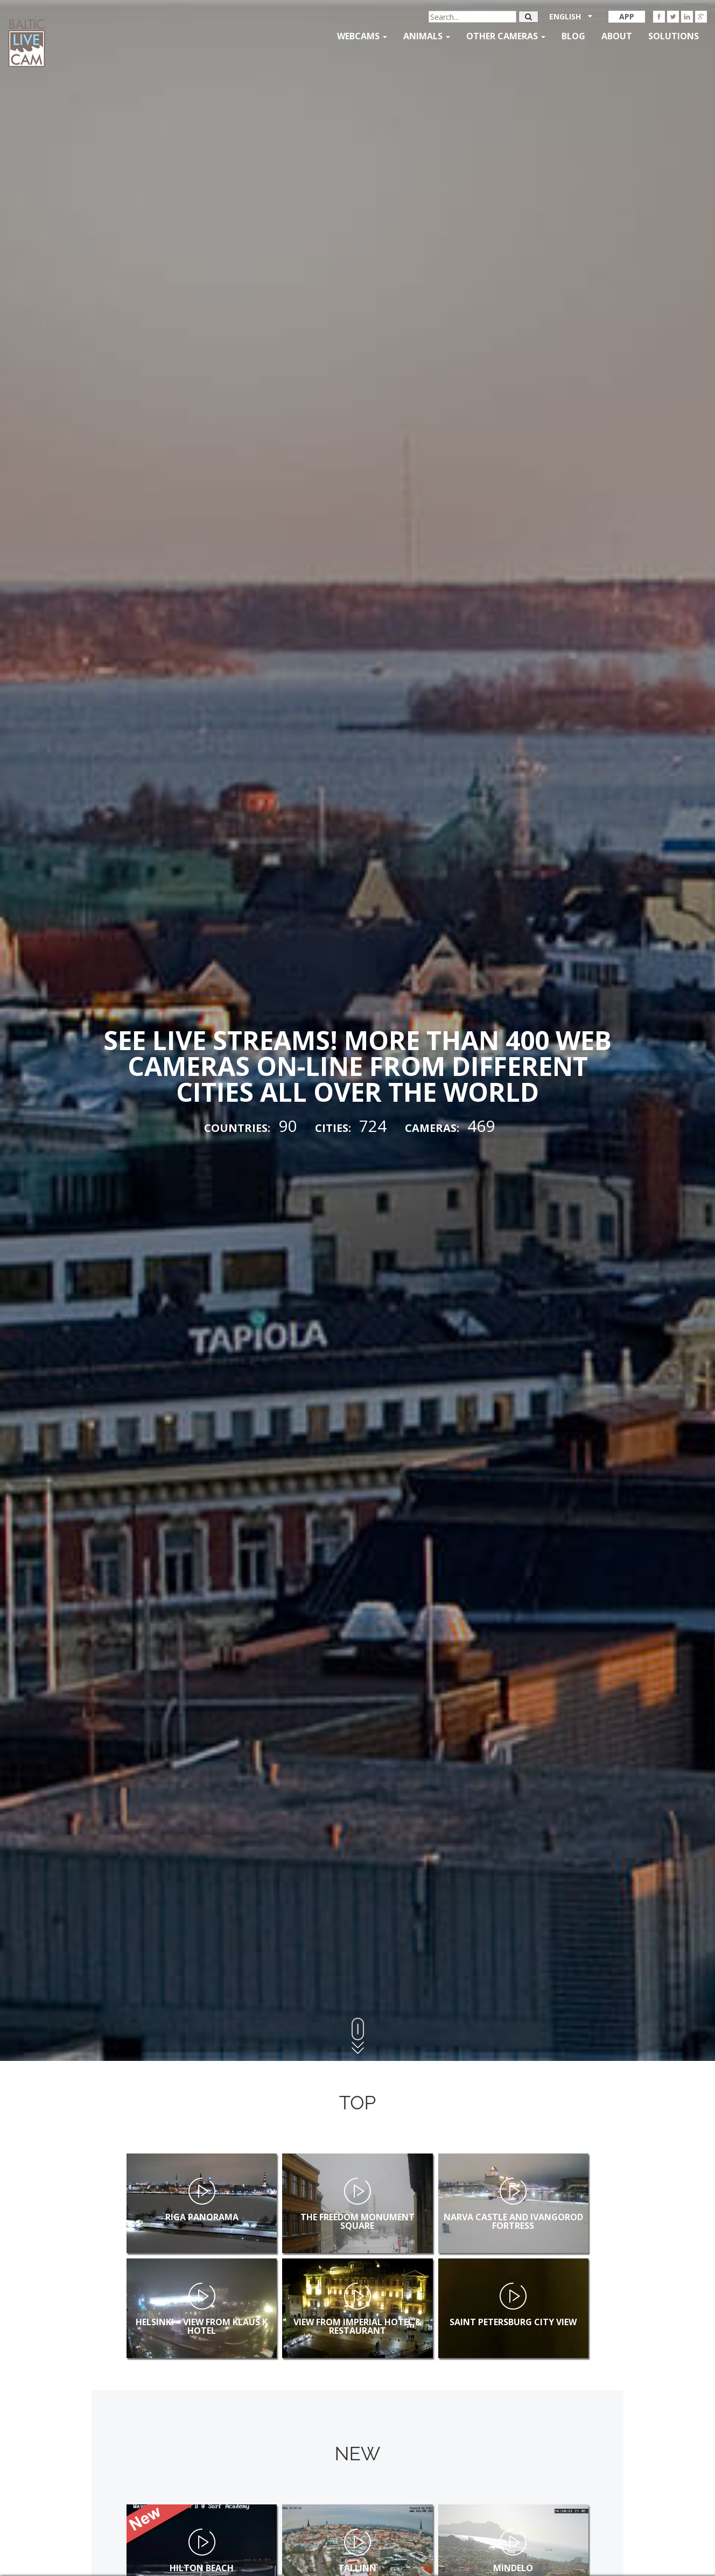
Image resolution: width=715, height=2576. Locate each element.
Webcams (362, 36)
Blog (573, 36)
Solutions (673, 36)
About (616, 36)
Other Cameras (505, 36)
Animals (426, 36)
